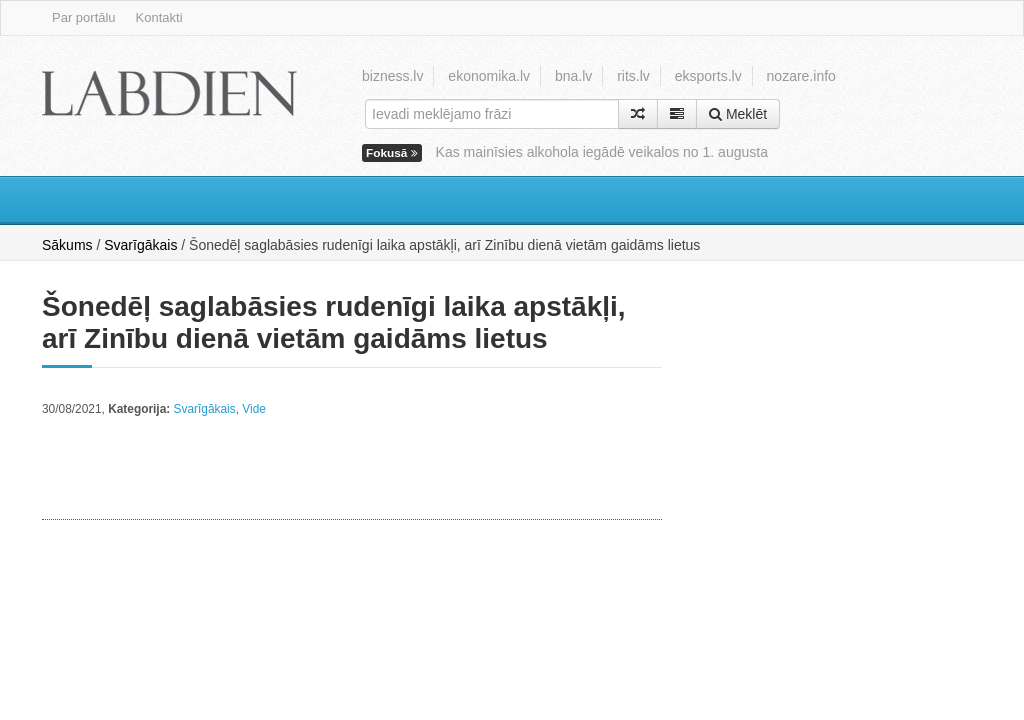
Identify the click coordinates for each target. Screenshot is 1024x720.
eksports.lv (708, 76)
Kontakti (159, 17)
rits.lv (633, 76)
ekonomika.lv (489, 76)
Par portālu (84, 17)
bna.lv (573, 76)
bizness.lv (392, 76)
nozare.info (801, 76)
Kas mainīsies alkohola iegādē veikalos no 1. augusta (602, 152)
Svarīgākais (140, 245)
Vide (254, 409)
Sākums (67, 245)
